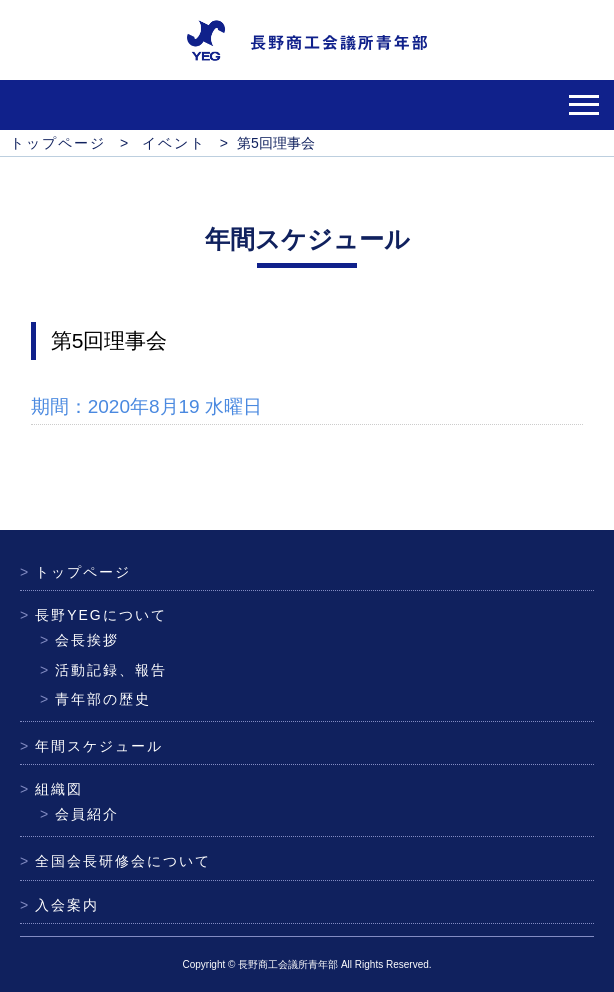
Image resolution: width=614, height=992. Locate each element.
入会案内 (59, 905)
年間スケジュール (91, 746)
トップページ (75, 572)
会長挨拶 (79, 640)
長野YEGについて (93, 615)
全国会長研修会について (115, 861)
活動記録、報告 (103, 670)
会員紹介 (79, 814)
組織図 (51, 789)
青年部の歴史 (95, 699)
